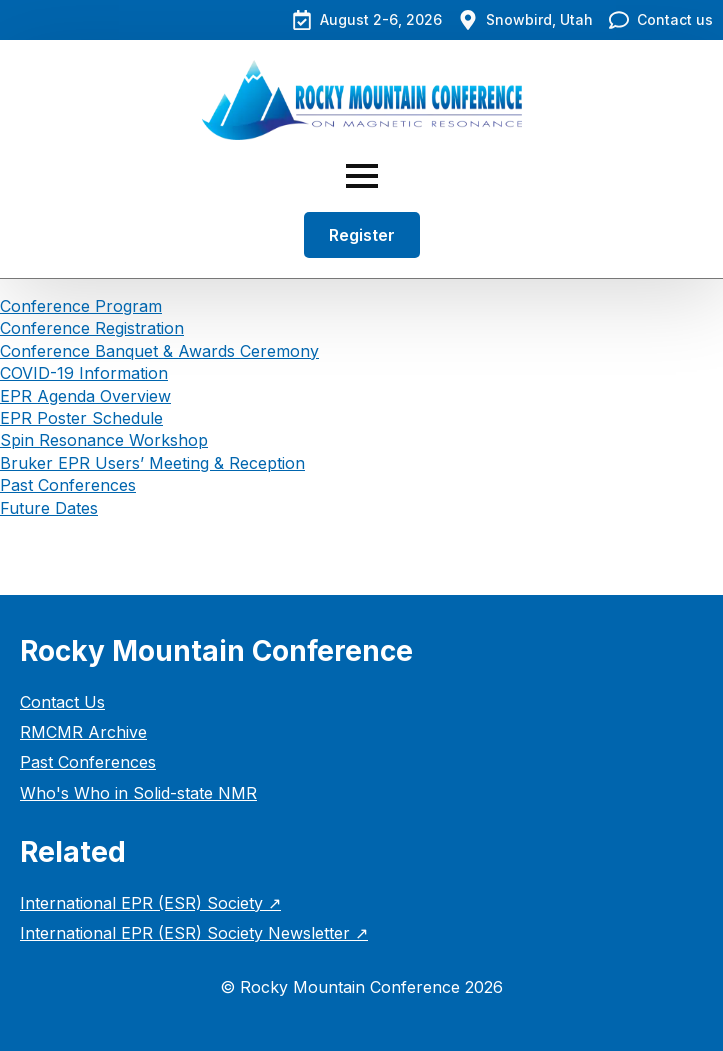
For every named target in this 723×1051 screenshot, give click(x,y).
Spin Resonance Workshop (104, 440)
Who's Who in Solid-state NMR (138, 793)
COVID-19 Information (84, 373)
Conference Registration (92, 328)
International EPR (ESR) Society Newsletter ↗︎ (194, 933)
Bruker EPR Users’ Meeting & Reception (152, 463)
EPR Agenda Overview (85, 396)
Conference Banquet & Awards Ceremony (159, 351)
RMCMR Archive (83, 732)
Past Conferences (68, 485)
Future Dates (49, 508)
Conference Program (81, 306)
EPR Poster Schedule (81, 418)
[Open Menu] (362, 176)
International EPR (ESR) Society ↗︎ (150, 903)
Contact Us (62, 702)
